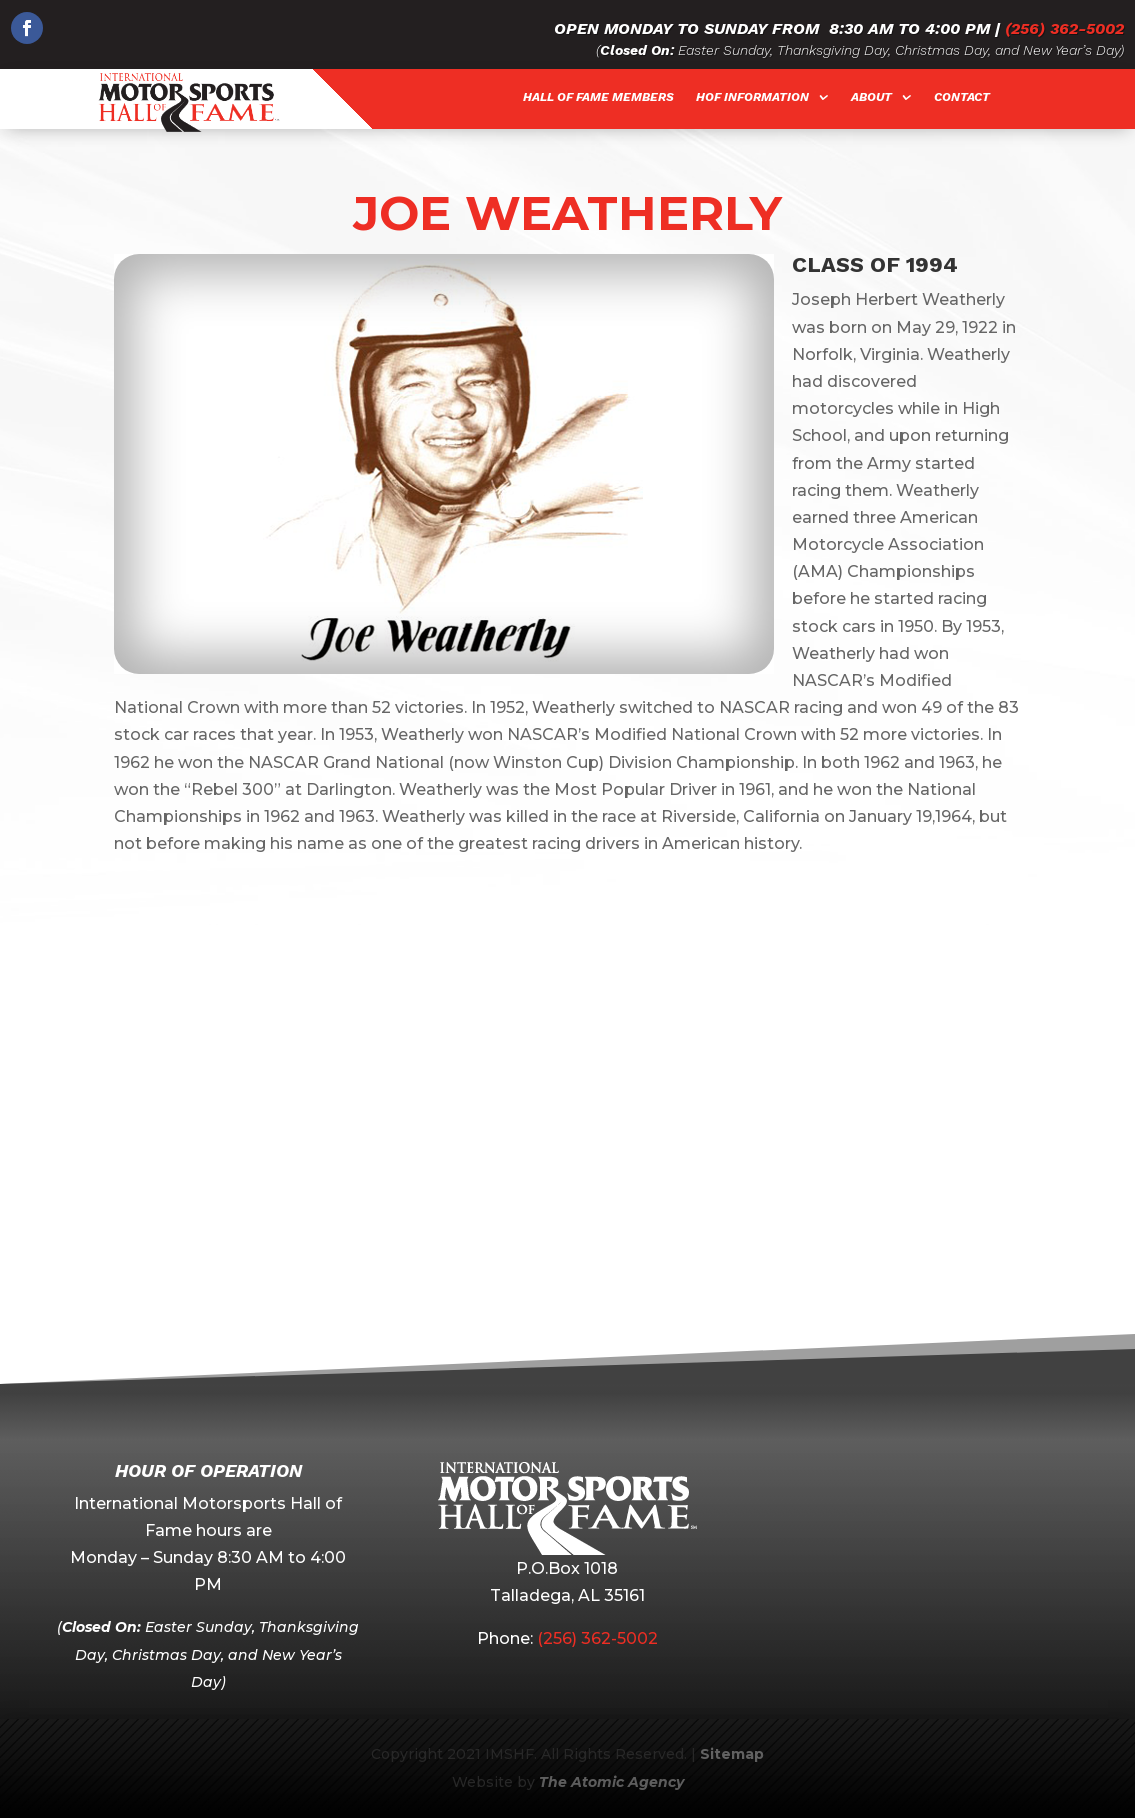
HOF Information (752, 97)
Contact (962, 97)
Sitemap (732, 1754)
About (871, 97)
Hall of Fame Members (598, 97)
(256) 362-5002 (1064, 28)
